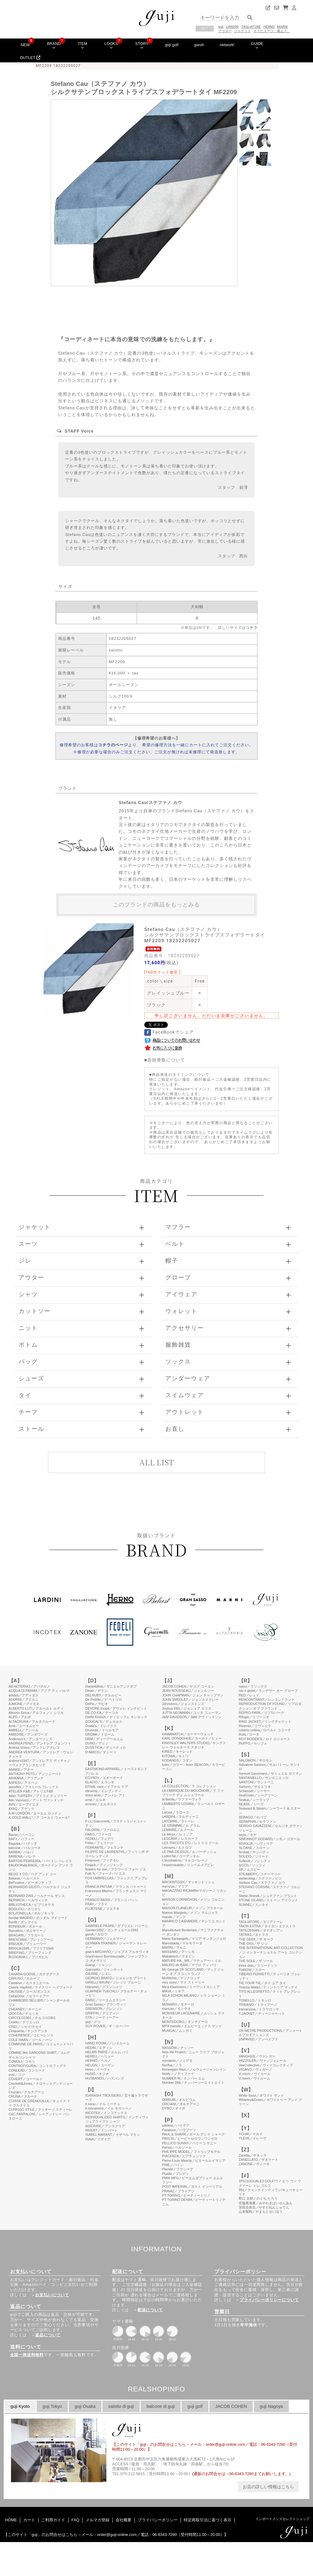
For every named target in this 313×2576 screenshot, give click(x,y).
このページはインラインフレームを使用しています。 (156, 2064)
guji (221, 27)
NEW (25, 44)
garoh (199, 44)
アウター (225, 31)
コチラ (252, 628)
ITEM (82, 45)
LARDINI (232, 27)
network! (227, 44)
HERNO (269, 27)
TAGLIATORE (251, 27)
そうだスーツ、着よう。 (271, 31)
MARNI (282, 27)
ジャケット (242, 31)
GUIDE (257, 45)
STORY (142, 45)
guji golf (172, 44)
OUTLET (30, 57)
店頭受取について (166, 1059)
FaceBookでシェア (169, 1032)
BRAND (54, 45)
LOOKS (111, 45)
